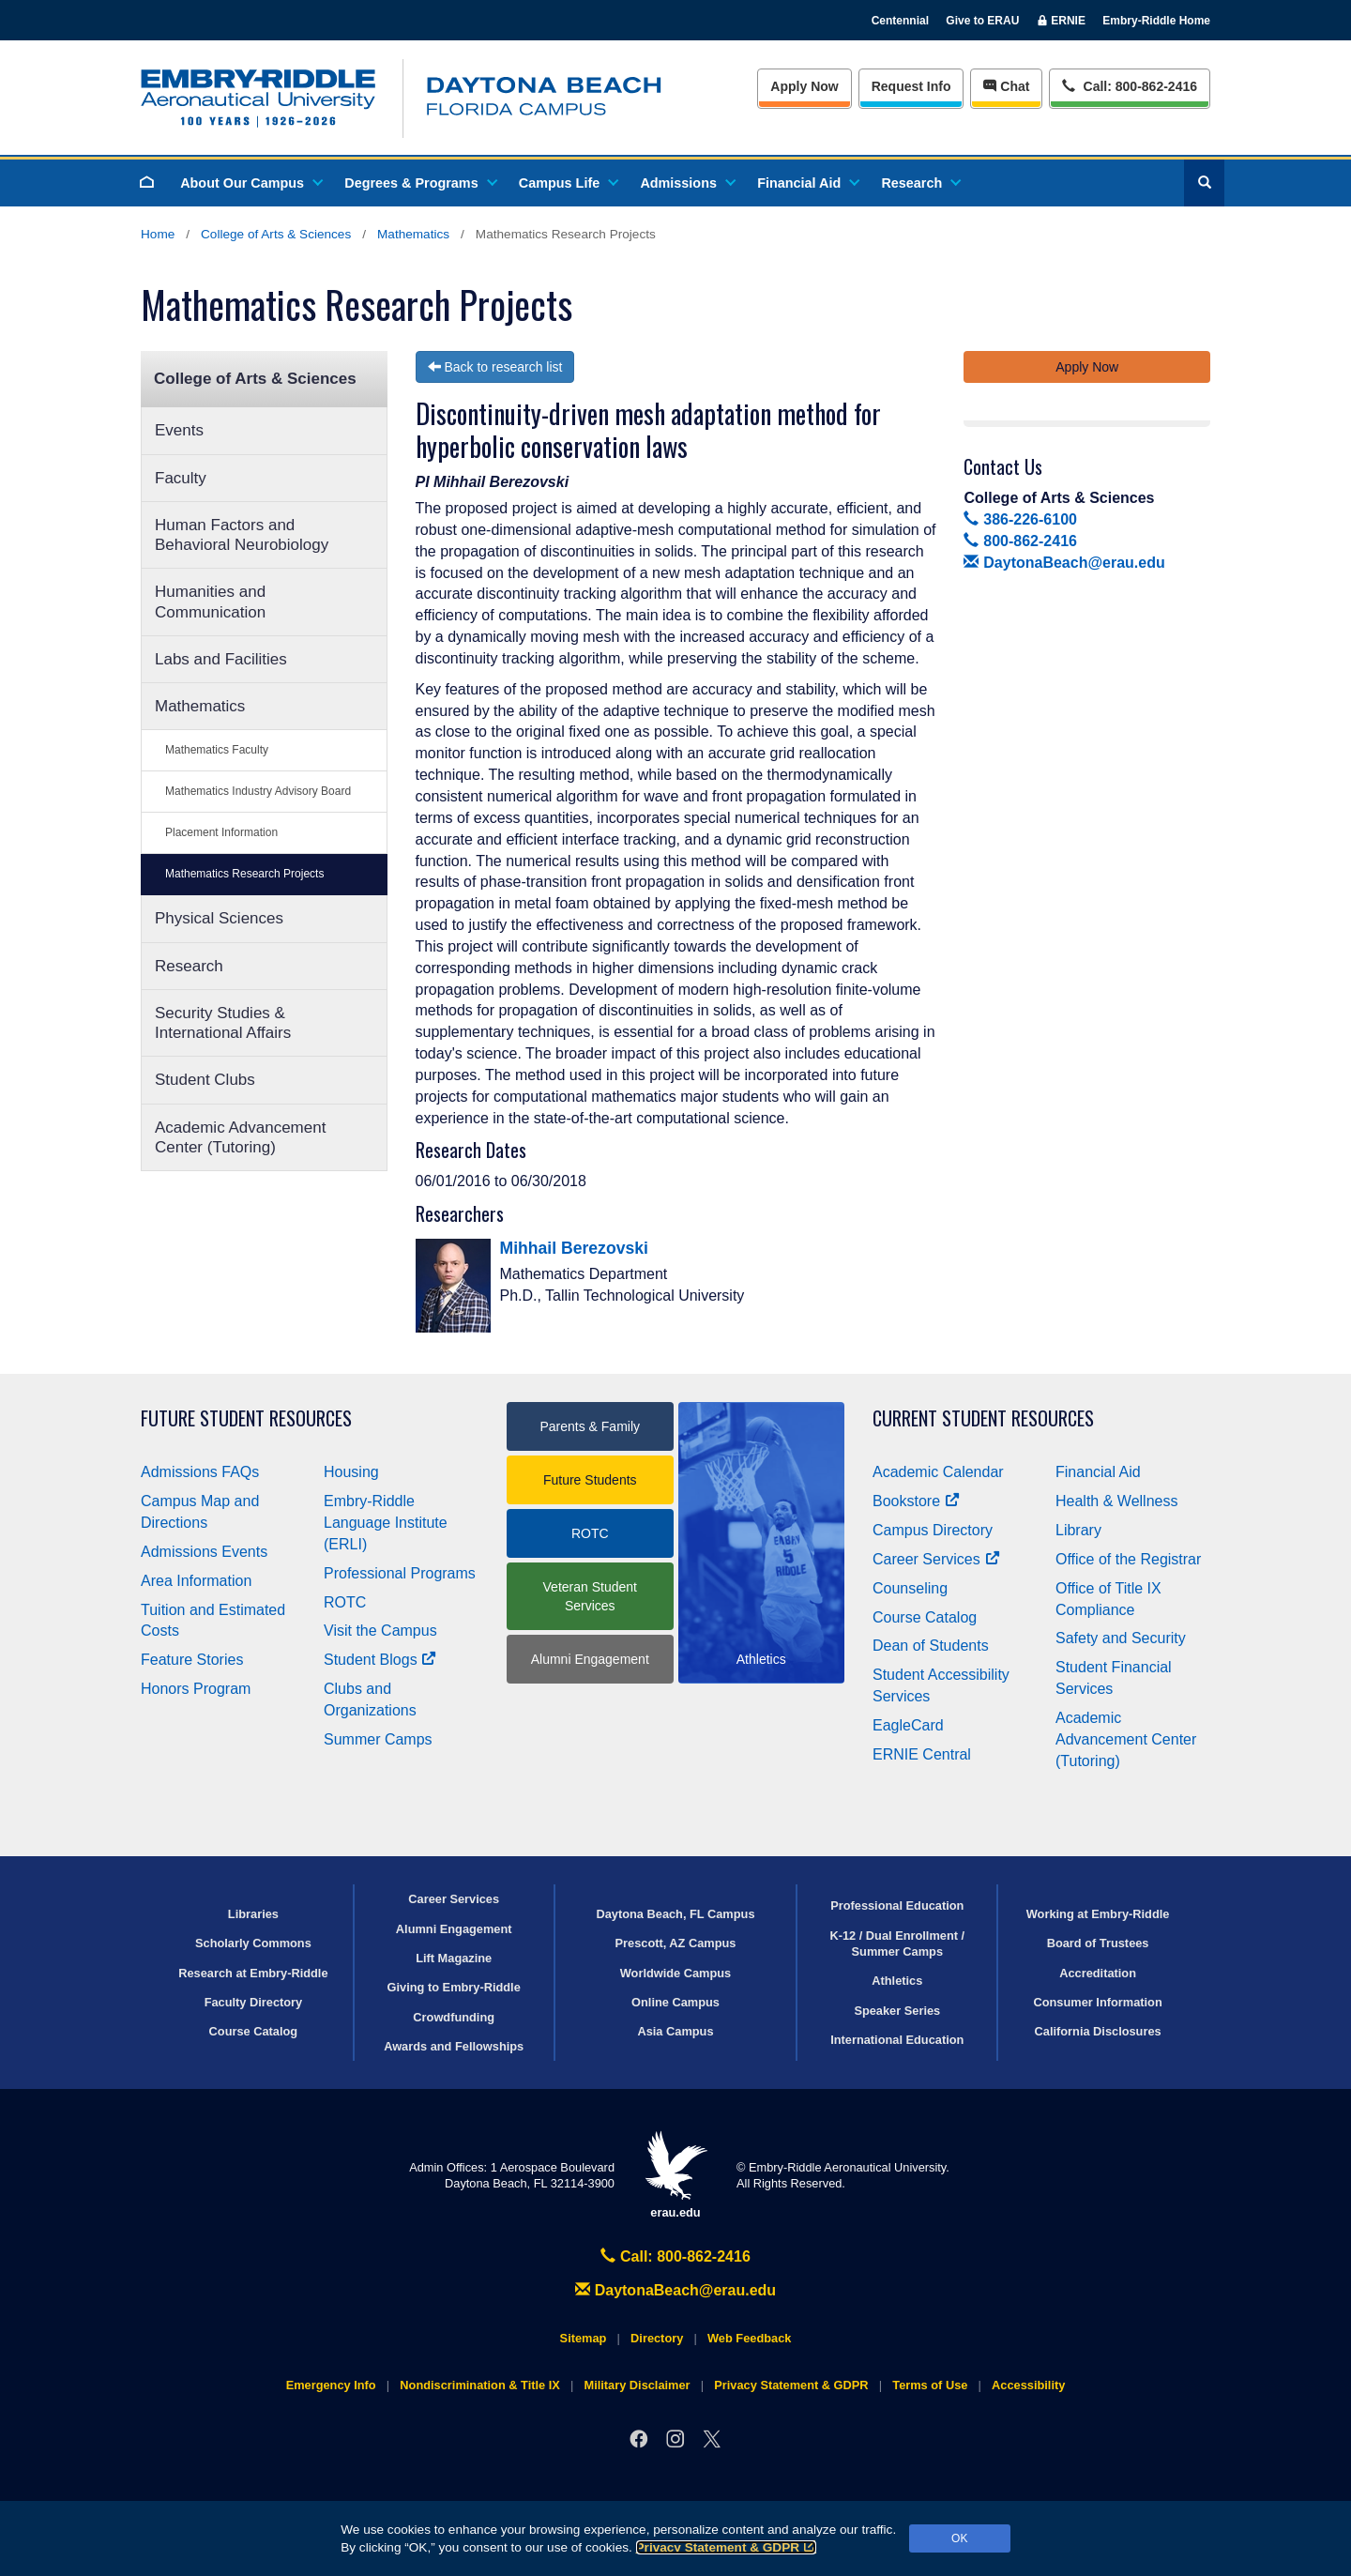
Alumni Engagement (590, 1659)
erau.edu (675, 2174)
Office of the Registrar (1128, 1559)
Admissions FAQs (200, 1472)
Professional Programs (400, 1573)
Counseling (910, 1588)
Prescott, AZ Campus (675, 1943)
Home (158, 234)
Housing (351, 1472)
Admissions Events (204, 1552)
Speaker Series (897, 2011)
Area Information (196, 1581)
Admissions (687, 183)
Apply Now (804, 86)
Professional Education (897, 1905)
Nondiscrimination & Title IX (479, 2385)
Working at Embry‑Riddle (1098, 1914)
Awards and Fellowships (454, 2046)
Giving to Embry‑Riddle (454, 1987)
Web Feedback (749, 2338)
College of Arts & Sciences (276, 234)
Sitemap (583, 2338)
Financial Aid (807, 183)
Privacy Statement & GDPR (726, 2547)
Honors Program (195, 1689)
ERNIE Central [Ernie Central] (922, 1754)
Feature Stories (192, 1660)
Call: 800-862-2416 (675, 2256)
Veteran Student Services (590, 1596)
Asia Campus (675, 2031)
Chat (1006, 86)
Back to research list (495, 366)
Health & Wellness (1116, 1501)
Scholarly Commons (253, 1943)
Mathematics (413, 234)
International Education (897, 2040)
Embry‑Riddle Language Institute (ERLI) (386, 1522)
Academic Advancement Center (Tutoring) (240, 1137)
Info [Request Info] (911, 86)
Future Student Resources (246, 1418)
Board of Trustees (1098, 1943)
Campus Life (567, 183)
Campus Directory (933, 1530)
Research (920, 183)
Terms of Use (929, 2385)
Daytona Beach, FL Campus (675, 1914)
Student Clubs (205, 1080)
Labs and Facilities (221, 659)
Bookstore (916, 1501)
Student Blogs (380, 1660)
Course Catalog (925, 1617)
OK (959, 2538)
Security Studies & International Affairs (223, 1023)
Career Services (936, 1559)
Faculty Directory (254, 2002)
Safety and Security (1120, 1638)
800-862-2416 (1020, 541)
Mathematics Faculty (216, 749)
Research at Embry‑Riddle (252, 1973)
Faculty (180, 478)
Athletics (897, 1981)
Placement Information (221, 832)
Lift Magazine (454, 1958)
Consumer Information (1097, 2002)
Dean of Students (931, 1646)
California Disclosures (1098, 2031)
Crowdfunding (453, 2017)
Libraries (253, 1914)
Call (1129, 85)
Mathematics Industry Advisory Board (258, 791)
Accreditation (1097, 1973)
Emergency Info (331, 2385)
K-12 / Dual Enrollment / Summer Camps (896, 1943)
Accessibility (1028, 2385)
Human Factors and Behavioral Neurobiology (241, 535)
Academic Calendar (938, 1472)
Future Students (590, 1479)
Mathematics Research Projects (244, 873)
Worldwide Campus (676, 1973)
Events (179, 430)
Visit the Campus (380, 1631)
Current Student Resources (983, 1418)
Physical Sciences (219, 918)
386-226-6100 (1020, 519)
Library (1078, 1530)
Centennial (900, 20)
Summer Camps (378, 1739)
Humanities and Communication (210, 601)
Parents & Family (589, 1426)
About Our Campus (250, 183)
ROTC (345, 1602)
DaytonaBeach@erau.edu (1064, 563)
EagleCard (908, 1725)
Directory (656, 2338)
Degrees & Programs (419, 183)
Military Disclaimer (637, 2385)
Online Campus (675, 2002)
